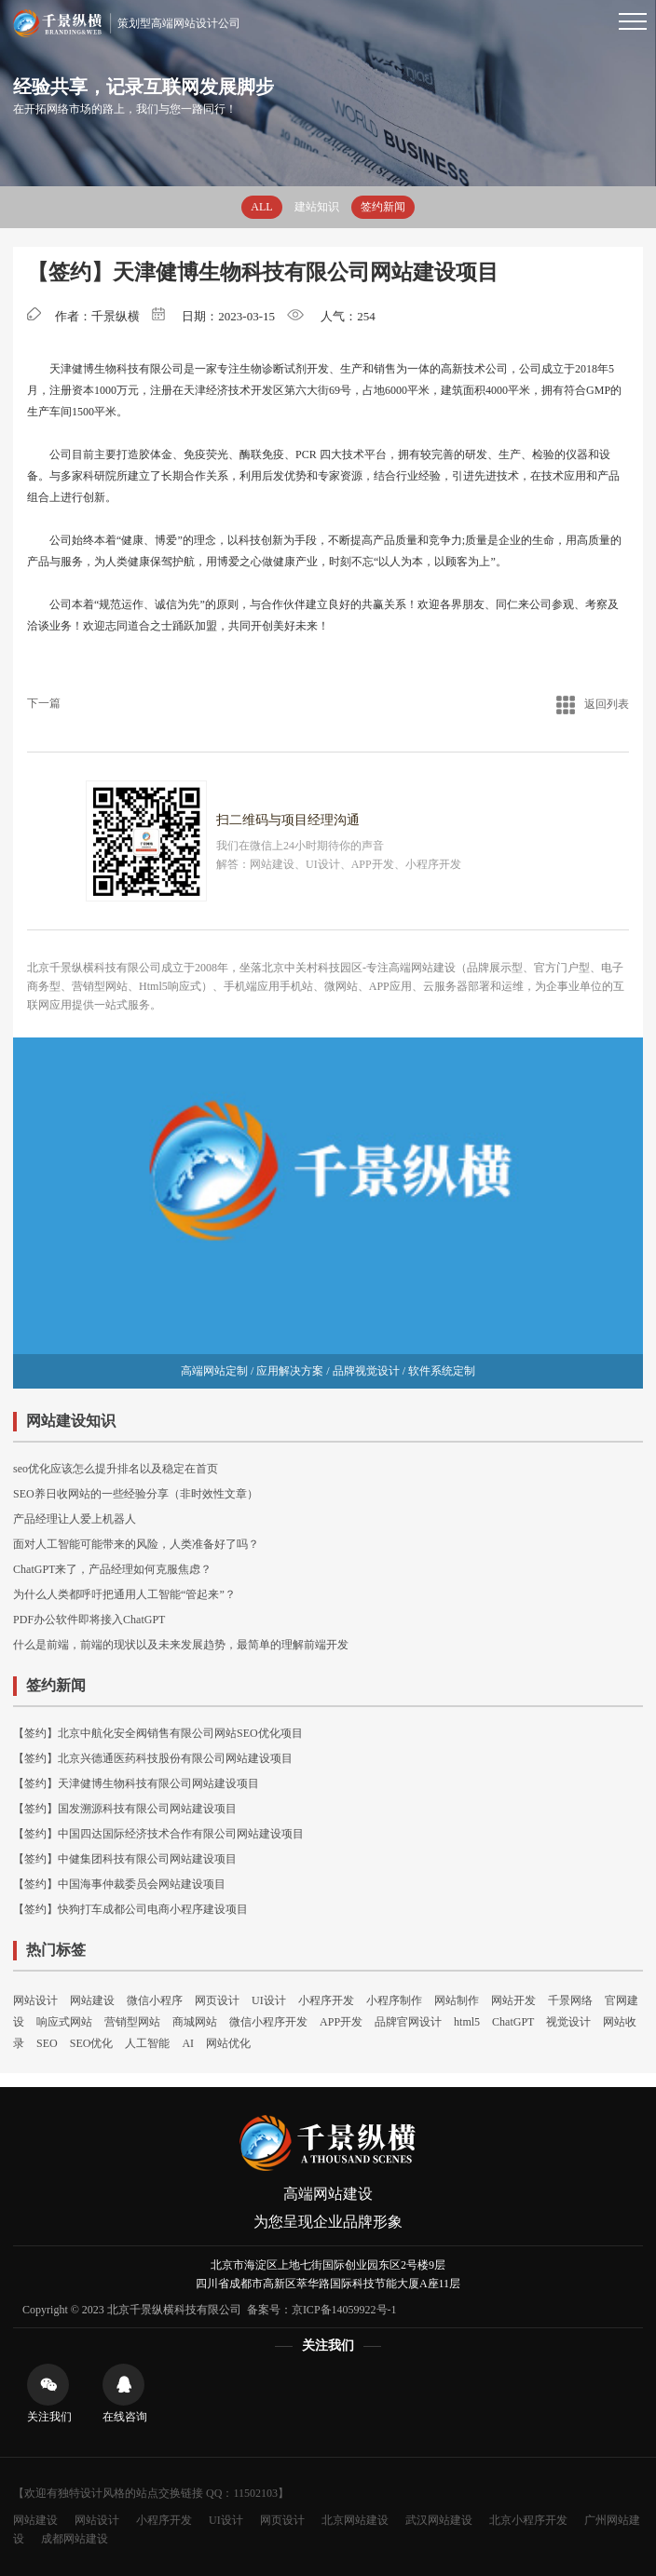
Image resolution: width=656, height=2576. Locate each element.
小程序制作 (394, 2000)
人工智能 (147, 2043)
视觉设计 (568, 2021)
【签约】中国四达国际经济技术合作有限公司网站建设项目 (158, 1833)
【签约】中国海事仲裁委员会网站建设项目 (119, 1884)
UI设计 (269, 2000)
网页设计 (217, 2000)
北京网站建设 (355, 2520)
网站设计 (35, 2000)
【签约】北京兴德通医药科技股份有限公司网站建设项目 (153, 1758)
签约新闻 (383, 206)
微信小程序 (155, 2000)
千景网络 (570, 2000)
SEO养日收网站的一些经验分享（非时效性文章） (135, 1493)
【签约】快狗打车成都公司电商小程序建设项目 (130, 1909)
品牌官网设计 (408, 2021)
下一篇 (44, 703)
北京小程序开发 (528, 2520)
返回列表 (592, 704)
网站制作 (456, 2000)
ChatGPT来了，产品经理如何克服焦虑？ (112, 1569)
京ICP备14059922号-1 (344, 2309)
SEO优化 (92, 2043)
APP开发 (341, 2021)
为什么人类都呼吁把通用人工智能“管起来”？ (124, 1594)
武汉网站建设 (438, 2520)
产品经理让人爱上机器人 (74, 1518)
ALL (261, 206)
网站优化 (228, 2043)
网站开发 (513, 2000)
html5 (467, 2021)
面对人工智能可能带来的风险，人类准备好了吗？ (136, 1544)
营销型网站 (132, 2021)
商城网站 (194, 2021)
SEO (47, 2043)
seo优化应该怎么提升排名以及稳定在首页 (115, 1468)
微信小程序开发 (268, 2021)
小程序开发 (326, 2000)
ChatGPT (513, 2021)
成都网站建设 (74, 2538)
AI (188, 2043)
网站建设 (92, 2000)
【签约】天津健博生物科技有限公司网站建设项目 (136, 1783)
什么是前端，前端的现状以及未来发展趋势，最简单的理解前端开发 (180, 1644)
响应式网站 (64, 2021)
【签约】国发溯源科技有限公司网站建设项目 (125, 1808)
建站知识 (316, 206)
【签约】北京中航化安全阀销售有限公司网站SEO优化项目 (158, 1733)
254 (366, 316)
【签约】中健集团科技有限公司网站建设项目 (125, 1858)
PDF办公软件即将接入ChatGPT (89, 1619)
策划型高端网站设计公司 (126, 23)
